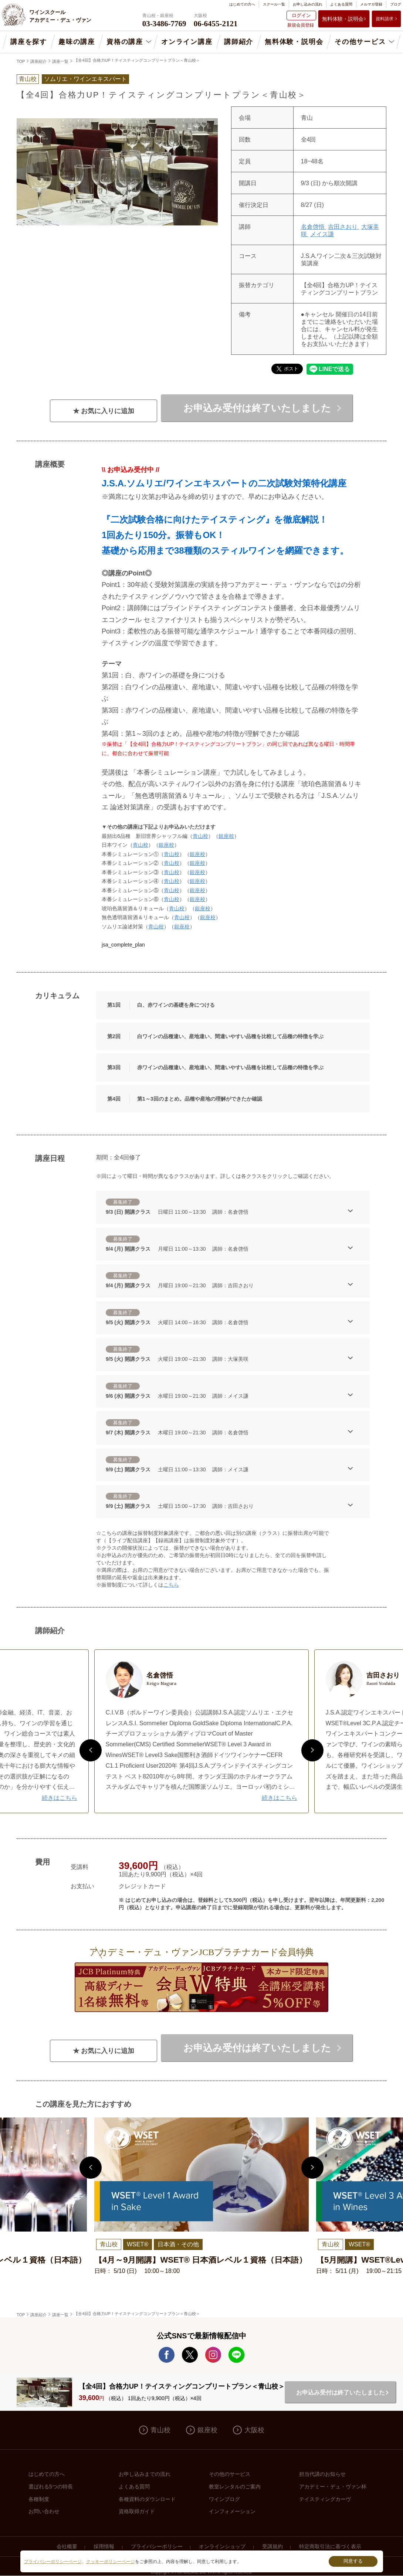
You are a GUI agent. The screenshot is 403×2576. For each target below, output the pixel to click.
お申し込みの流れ (307, 4)
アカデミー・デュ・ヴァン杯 (332, 2487)
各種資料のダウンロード (147, 2499)
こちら (171, 1585)
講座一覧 (60, 61)
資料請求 (384, 18)
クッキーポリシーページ (110, 2561)
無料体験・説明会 (342, 19)
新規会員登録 (300, 25)
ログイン (301, 15)
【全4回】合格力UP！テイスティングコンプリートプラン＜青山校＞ (137, 60)
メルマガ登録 (371, 4)
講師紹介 (238, 41)
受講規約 (272, 2546)
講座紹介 (38, 61)
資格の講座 (124, 41)
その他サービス (360, 41)
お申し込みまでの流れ (144, 2474)
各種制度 (38, 2499)
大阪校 (254, 2430)
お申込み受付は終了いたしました (257, 408)
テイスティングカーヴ (325, 2499)
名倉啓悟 (313, 227)
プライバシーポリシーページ (53, 2561)
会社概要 (67, 2546)
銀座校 (226, 836)
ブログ (395, 4)
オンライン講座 (187, 41)
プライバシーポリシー (157, 2546)
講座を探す (28, 41)
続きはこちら (59, 1798)
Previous (90, 1750)
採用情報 (104, 2546)
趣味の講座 (76, 41)
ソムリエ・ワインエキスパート (85, 79)
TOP (21, 61)
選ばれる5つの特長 (50, 2487)
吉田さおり (343, 227)
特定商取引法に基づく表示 (330, 2546)
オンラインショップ (222, 2546)
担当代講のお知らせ (322, 2474)
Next (312, 1750)
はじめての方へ (242, 4)
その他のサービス (229, 2474)
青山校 (200, 836)
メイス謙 (322, 234)
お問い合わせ (44, 2511)
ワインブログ (224, 2499)
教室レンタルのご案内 (235, 2487)
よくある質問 (341, 4)
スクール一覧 (274, 4)
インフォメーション (232, 2511)
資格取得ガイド (137, 2511)
